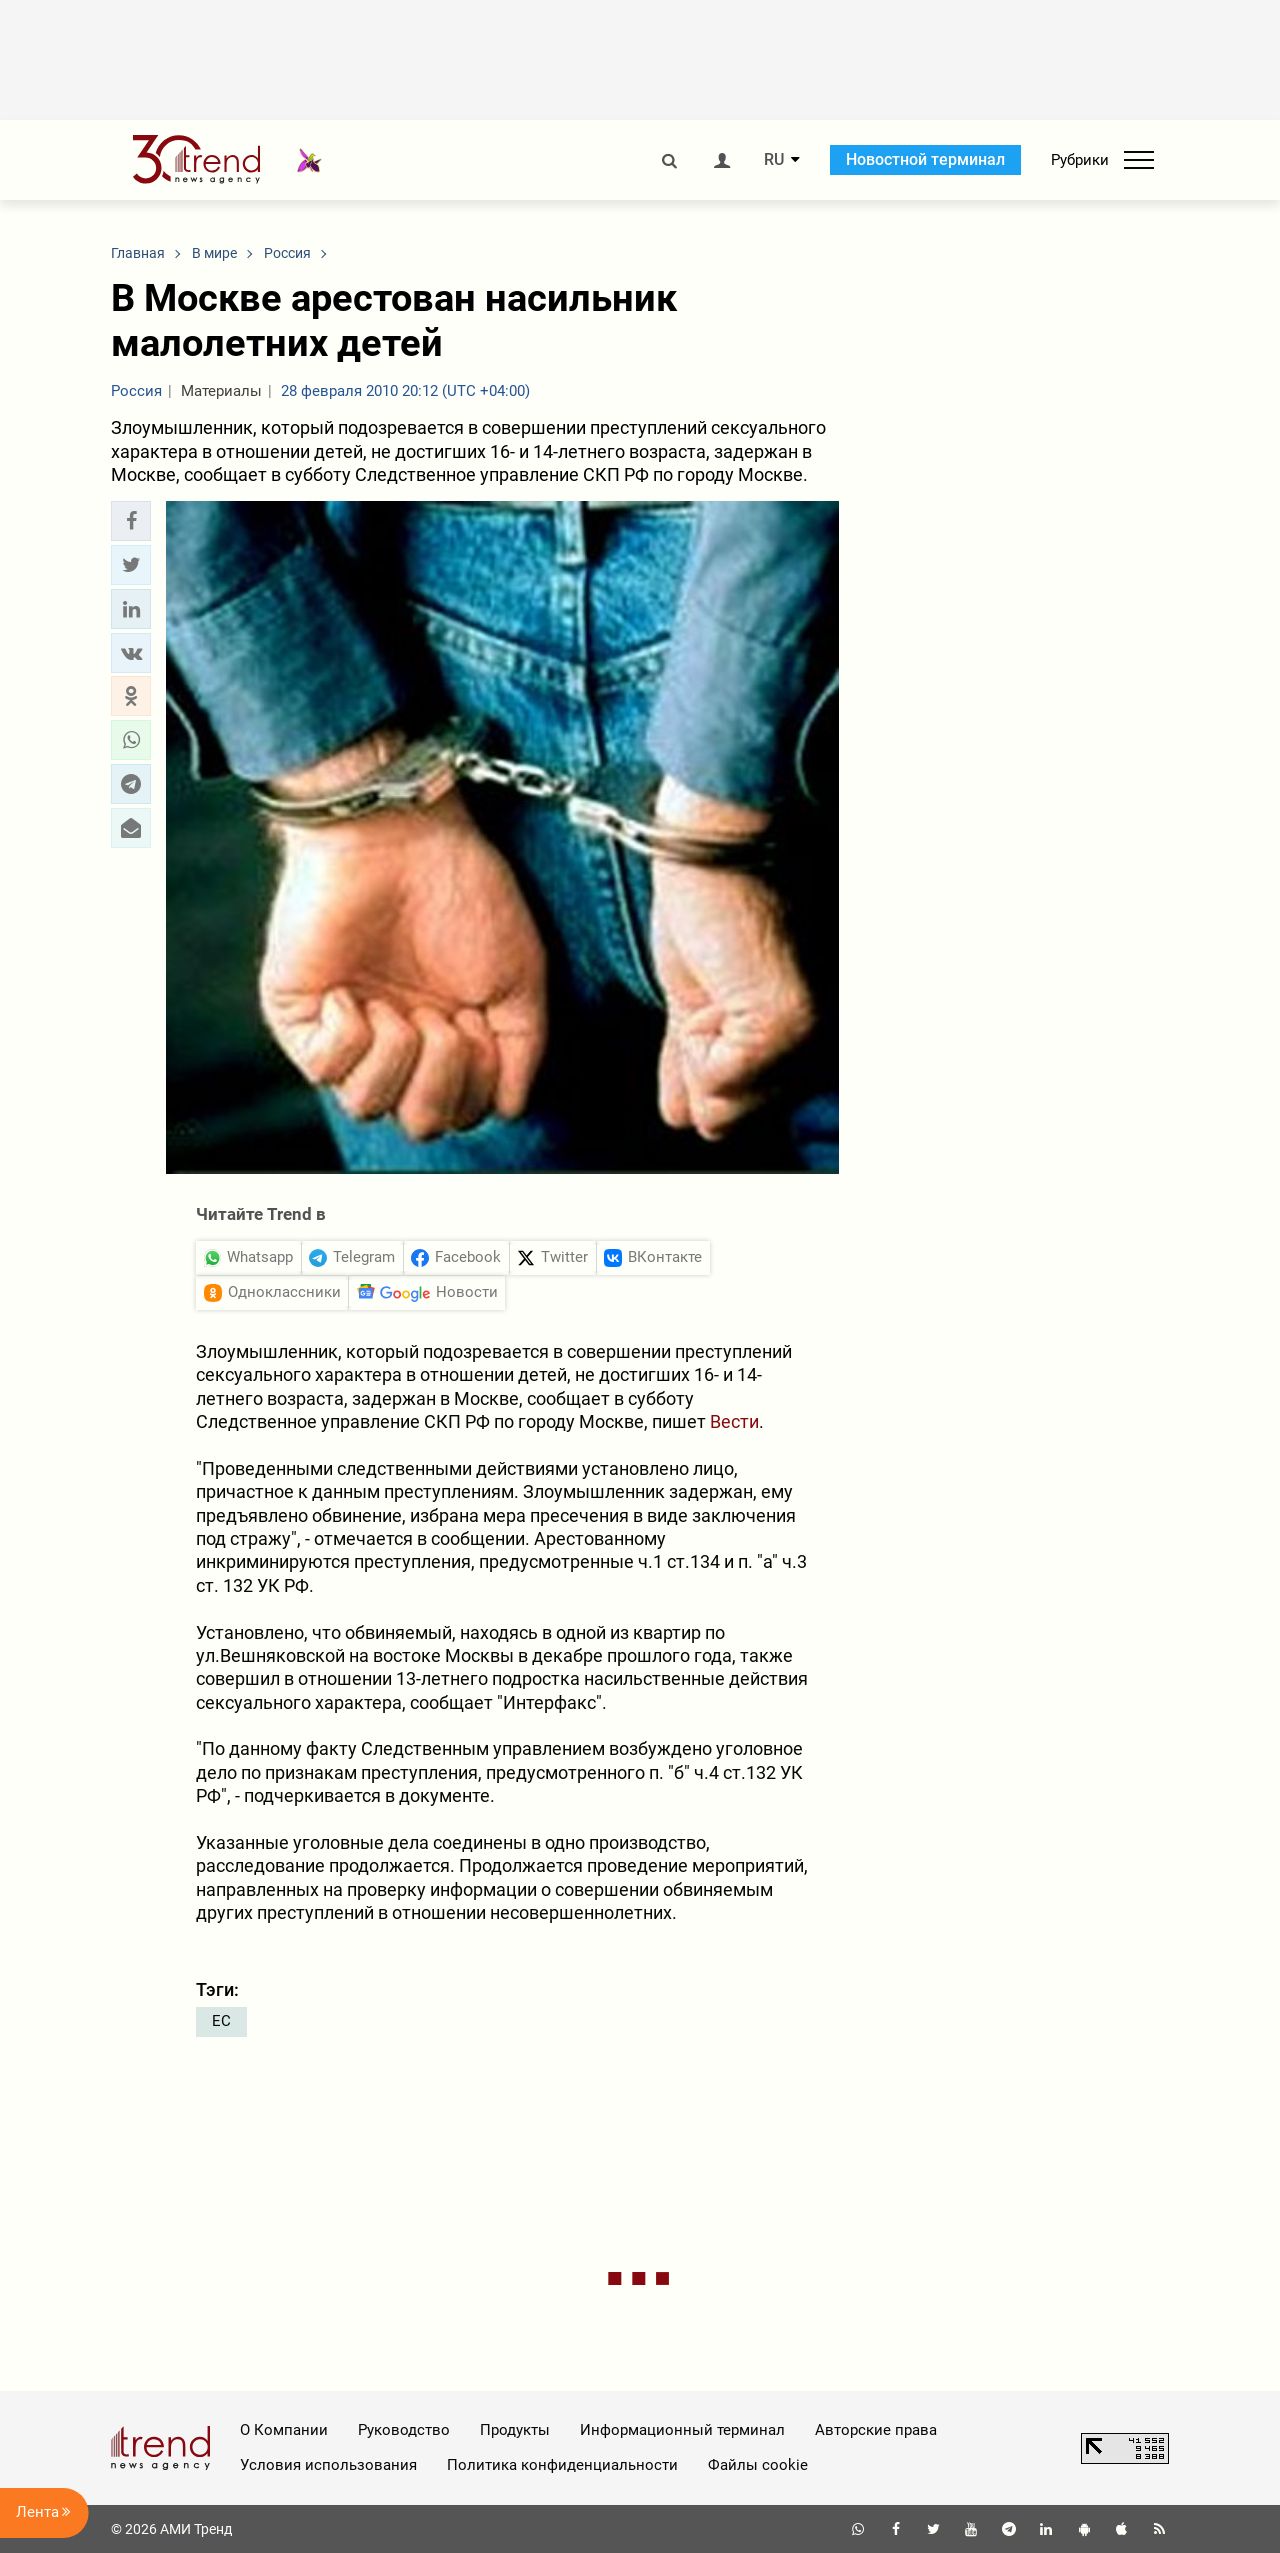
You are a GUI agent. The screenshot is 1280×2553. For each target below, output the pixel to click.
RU (774, 160)
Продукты (515, 2430)
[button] (131, 521)
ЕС (221, 2021)
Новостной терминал (925, 159)
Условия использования (328, 2465)
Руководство (404, 2430)
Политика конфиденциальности (562, 2465)
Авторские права (876, 2430)
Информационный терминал (682, 2430)
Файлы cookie (758, 2465)
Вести (734, 1421)
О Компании (284, 2430)
